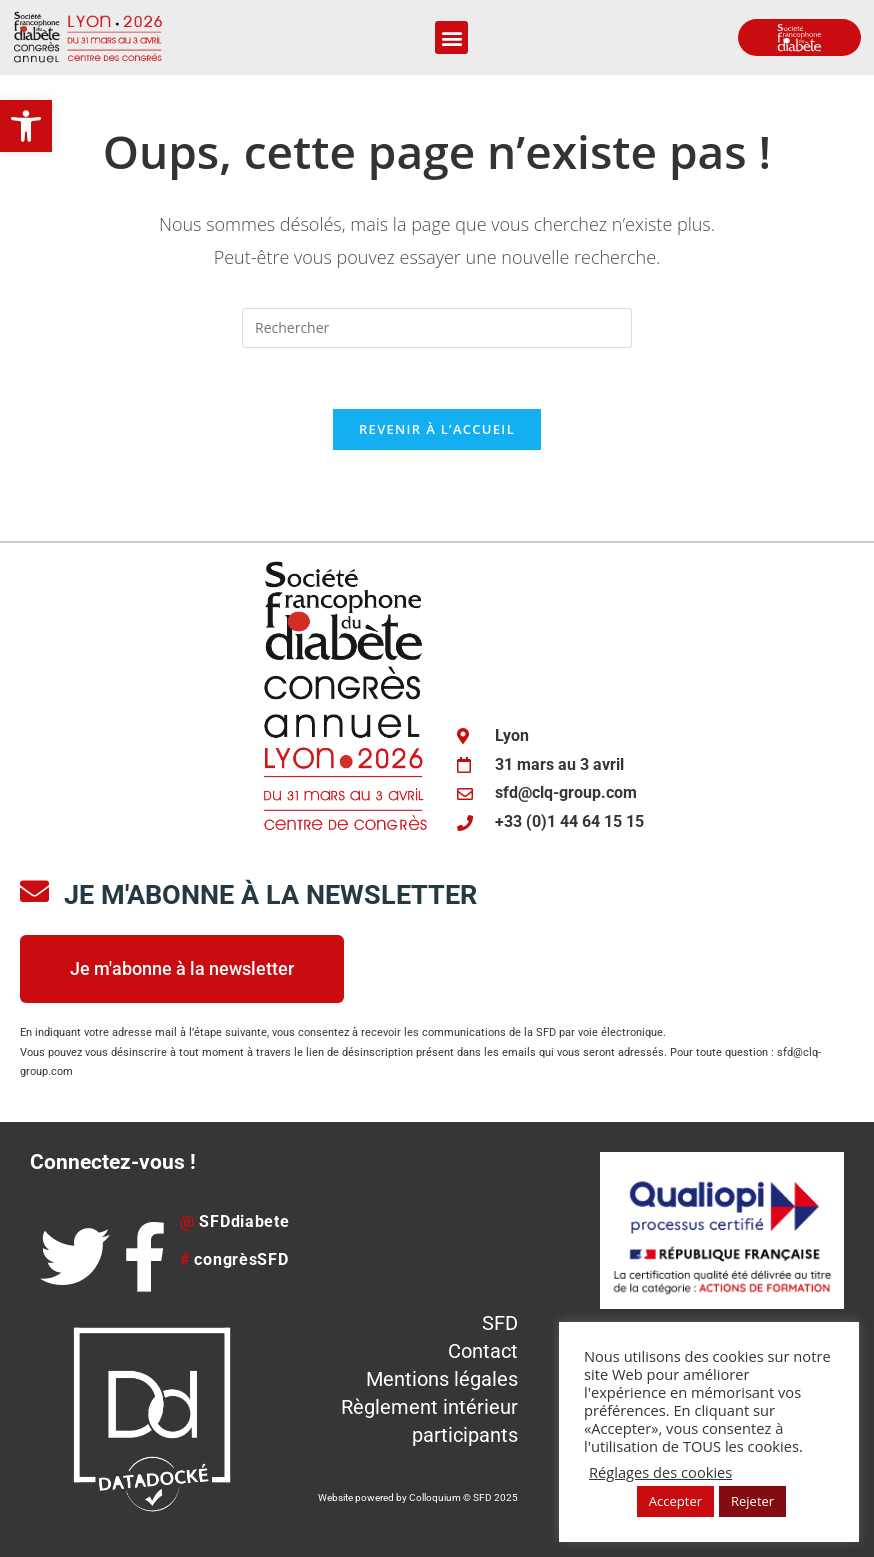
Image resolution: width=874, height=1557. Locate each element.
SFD (500, 1323)
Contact (483, 1351)
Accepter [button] (675, 1501)
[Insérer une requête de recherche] (437, 328)
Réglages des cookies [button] (660, 1472)
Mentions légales (442, 1379)
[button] (26, 126)
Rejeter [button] (752, 1501)
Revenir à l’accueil (437, 429)
